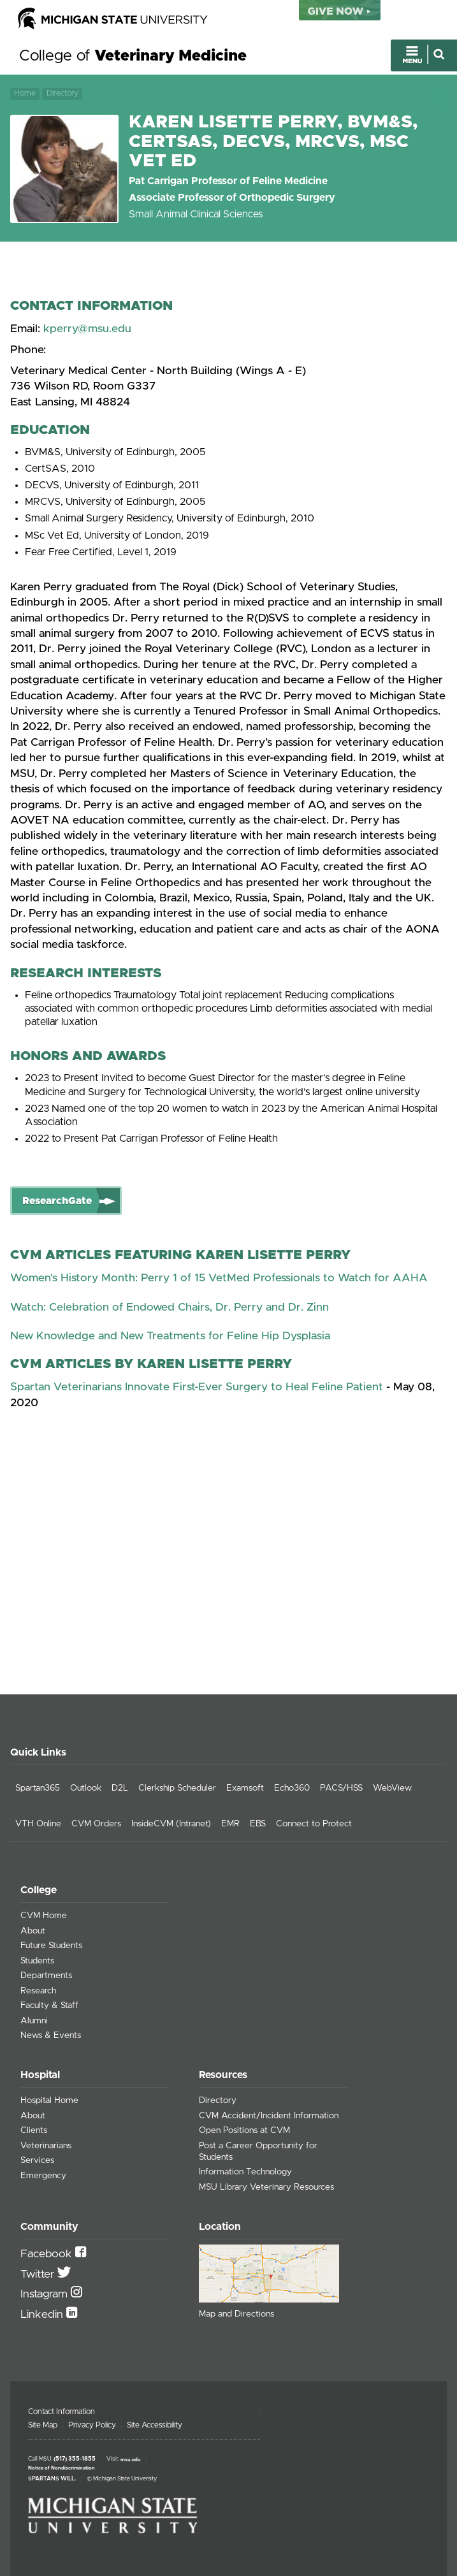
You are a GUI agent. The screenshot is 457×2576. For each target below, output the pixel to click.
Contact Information (61, 2411)
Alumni (34, 2020)
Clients (33, 2130)
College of (133, 56)
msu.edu (130, 2459)
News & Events (50, 2035)
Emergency (43, 2175)
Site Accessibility (154, 2425)
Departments (46, 1975)
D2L (120, 1788)
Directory (62, 93)
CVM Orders (96, 1823)
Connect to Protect (314, 1823)
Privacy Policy (92, 2425)
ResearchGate (57, 1201)
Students (37, 1960)
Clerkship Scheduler (177, 1788)
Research (38, 1990)
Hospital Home (49, 2100)
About (32, 1930)
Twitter (38, 2274)
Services (37, 2160)
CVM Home (43, 1915)
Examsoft (245, 1788)
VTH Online (38, 1823)
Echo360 (292, 1788)
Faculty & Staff (49, 2005)
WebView (392, 1788)
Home (25, 93)
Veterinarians (45, 2145)
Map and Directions (236, 2314)
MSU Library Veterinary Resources (266, 2187)
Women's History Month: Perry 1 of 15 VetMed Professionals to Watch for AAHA (219, 1278)
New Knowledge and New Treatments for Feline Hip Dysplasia (170, 1336)
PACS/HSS (341, 1788)
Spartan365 (37, 1788)
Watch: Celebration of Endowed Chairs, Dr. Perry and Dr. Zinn (169, 1307)
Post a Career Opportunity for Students (258, 2151)
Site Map (42, 2425)
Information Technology (245, 2171)
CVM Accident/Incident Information (268, 2115)
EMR (230, 1823)
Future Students (51, 1945)
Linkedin (43, 2314)
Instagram (45, 2294)
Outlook (85, 1788)
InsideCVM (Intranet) (171, 1823)
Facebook (47, 2254)
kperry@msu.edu (87, 329)
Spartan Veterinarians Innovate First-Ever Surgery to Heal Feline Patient (196, 1387)
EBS (258, 1823)
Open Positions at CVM (244, 2130)
